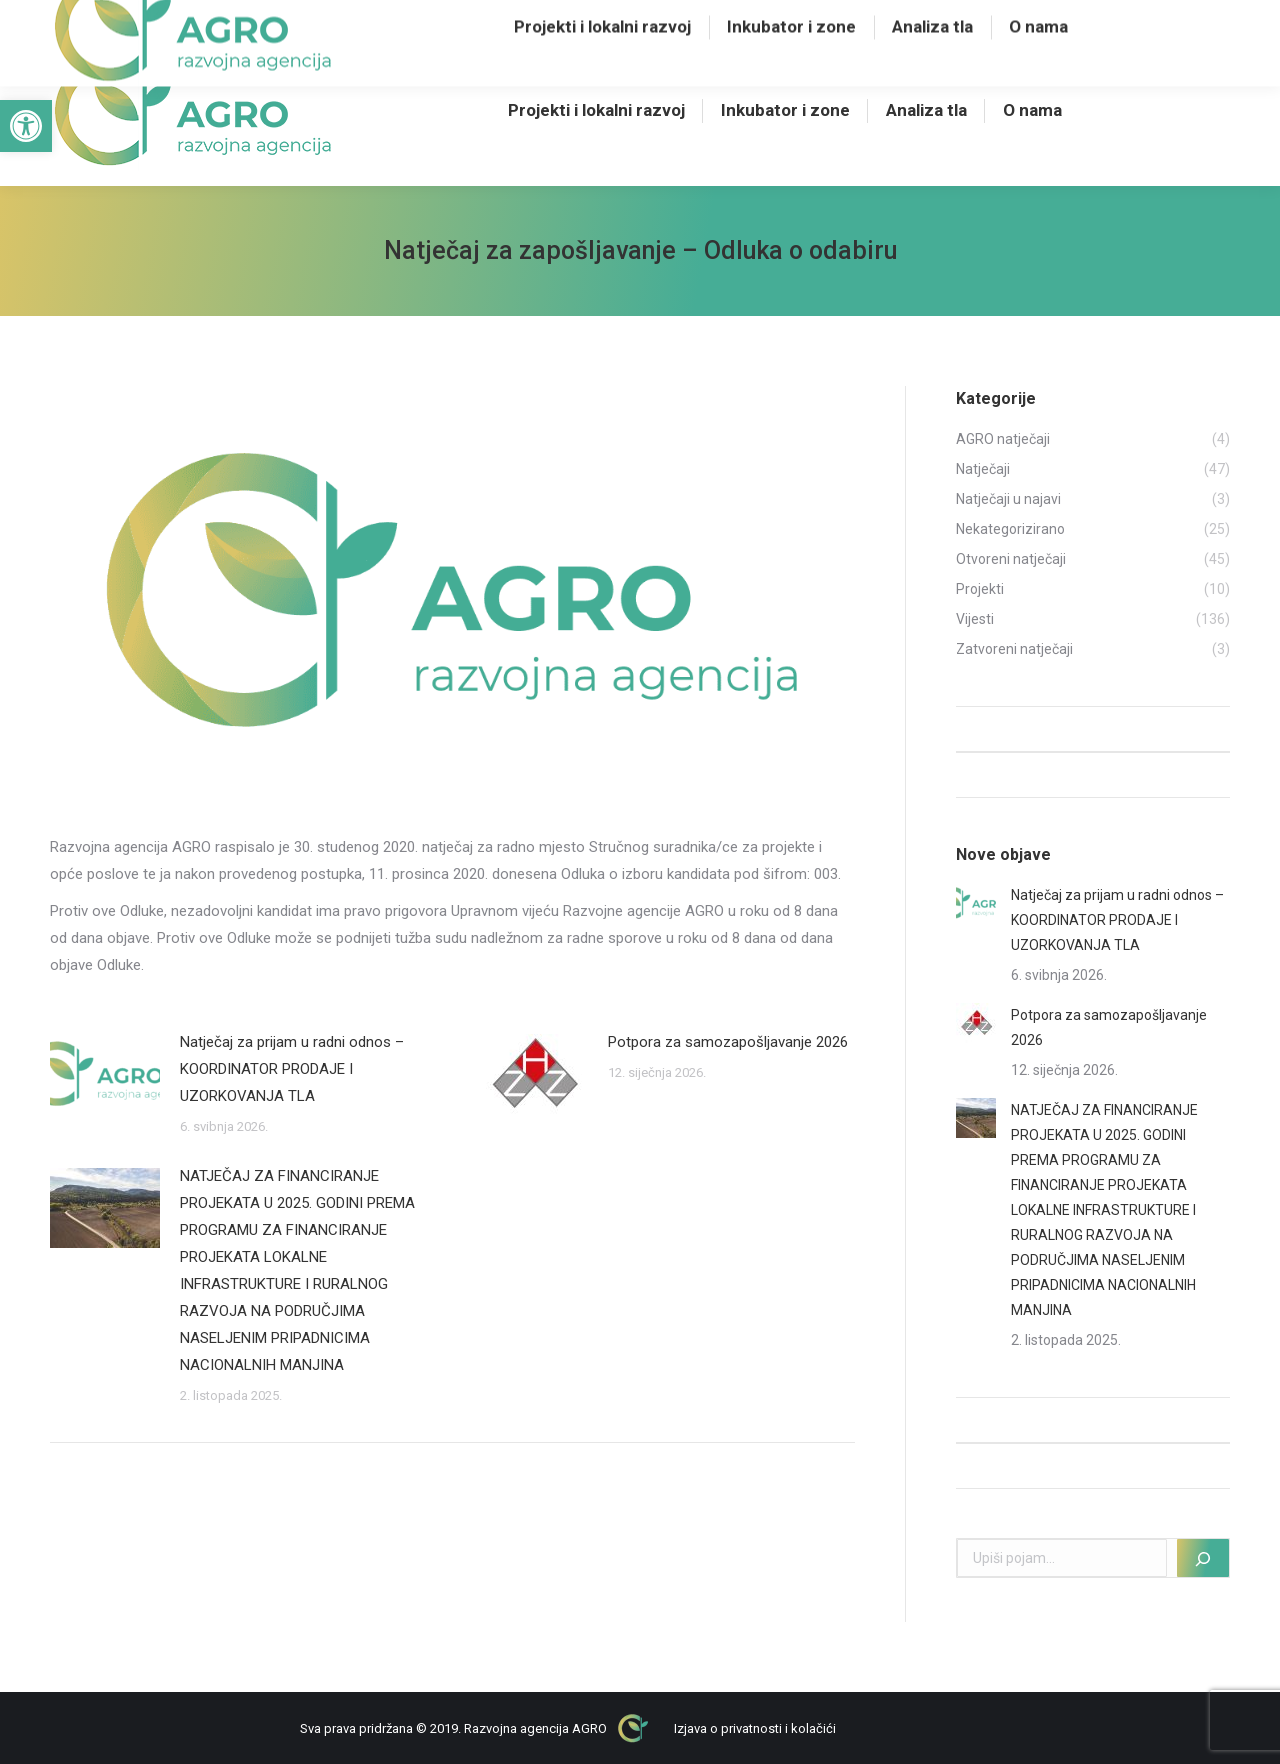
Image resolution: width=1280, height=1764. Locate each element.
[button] (26, 126)
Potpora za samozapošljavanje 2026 (728, 1042)
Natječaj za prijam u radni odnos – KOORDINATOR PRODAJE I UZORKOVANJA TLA (292, 1069)
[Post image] (105, 1074)
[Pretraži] (1203, 1558)
